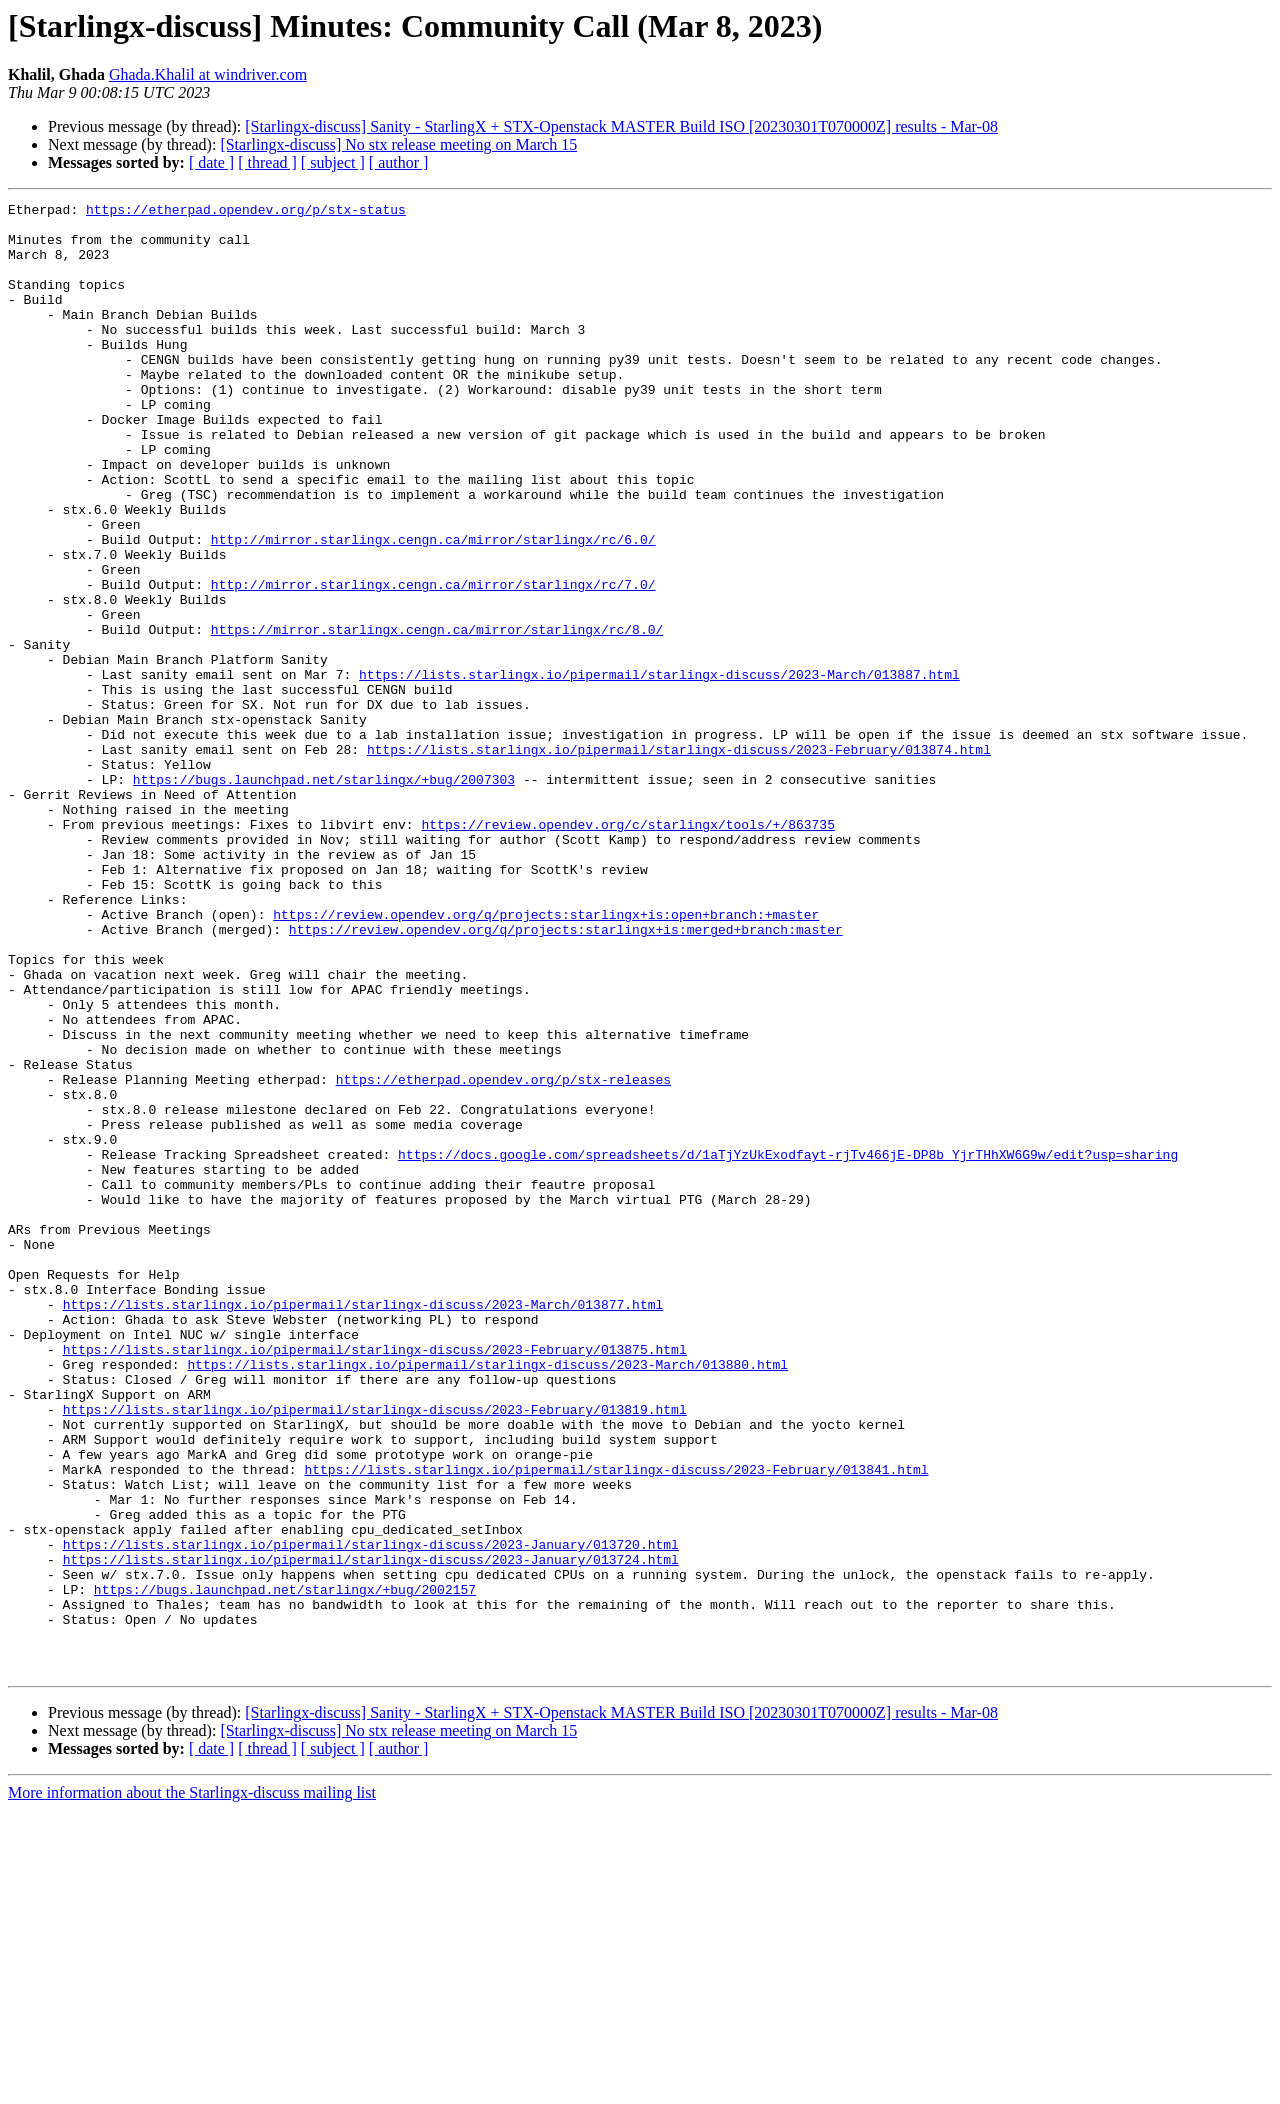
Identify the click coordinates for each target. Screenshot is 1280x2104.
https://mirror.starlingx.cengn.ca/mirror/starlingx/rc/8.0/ (437, 716)
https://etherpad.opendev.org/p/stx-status (246, 212)
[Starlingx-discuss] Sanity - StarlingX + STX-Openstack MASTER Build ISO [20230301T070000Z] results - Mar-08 (621, 126)
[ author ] (399, 162)
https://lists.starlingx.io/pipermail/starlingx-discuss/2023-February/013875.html (375, 1580)
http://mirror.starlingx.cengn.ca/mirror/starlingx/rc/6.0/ (433, 608)
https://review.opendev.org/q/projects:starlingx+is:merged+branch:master (566, 1076)
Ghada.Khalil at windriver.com (208, 74)
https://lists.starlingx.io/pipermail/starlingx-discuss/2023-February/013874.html (679, 860)
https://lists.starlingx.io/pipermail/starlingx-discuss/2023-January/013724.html (371, 1832)
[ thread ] (267, 162)
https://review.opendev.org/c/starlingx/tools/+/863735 (627, 950)
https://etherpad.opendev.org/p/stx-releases (503, 1256)
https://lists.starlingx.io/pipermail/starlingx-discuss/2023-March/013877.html (363, 1526)
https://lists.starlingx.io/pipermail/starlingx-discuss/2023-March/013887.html (659, 770)
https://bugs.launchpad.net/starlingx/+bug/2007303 (324, 896)
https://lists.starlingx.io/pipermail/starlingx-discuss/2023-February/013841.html (616, 1724)
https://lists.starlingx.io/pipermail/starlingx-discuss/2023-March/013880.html (487, 1598)
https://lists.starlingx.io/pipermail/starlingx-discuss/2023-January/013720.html (371, 1814)
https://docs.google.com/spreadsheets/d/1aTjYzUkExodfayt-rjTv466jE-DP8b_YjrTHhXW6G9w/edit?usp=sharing (788, 1346)
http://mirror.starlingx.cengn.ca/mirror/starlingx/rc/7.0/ (433, 662)
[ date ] (211, 162)
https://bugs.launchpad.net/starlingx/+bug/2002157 (285, 1868)
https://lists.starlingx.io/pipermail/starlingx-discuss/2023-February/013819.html (375, 1652)
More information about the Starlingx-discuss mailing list (192, 2086)
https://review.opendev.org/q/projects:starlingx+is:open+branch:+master (546, 1058)
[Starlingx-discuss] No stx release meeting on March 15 (398, 144)
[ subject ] (333, 162)
